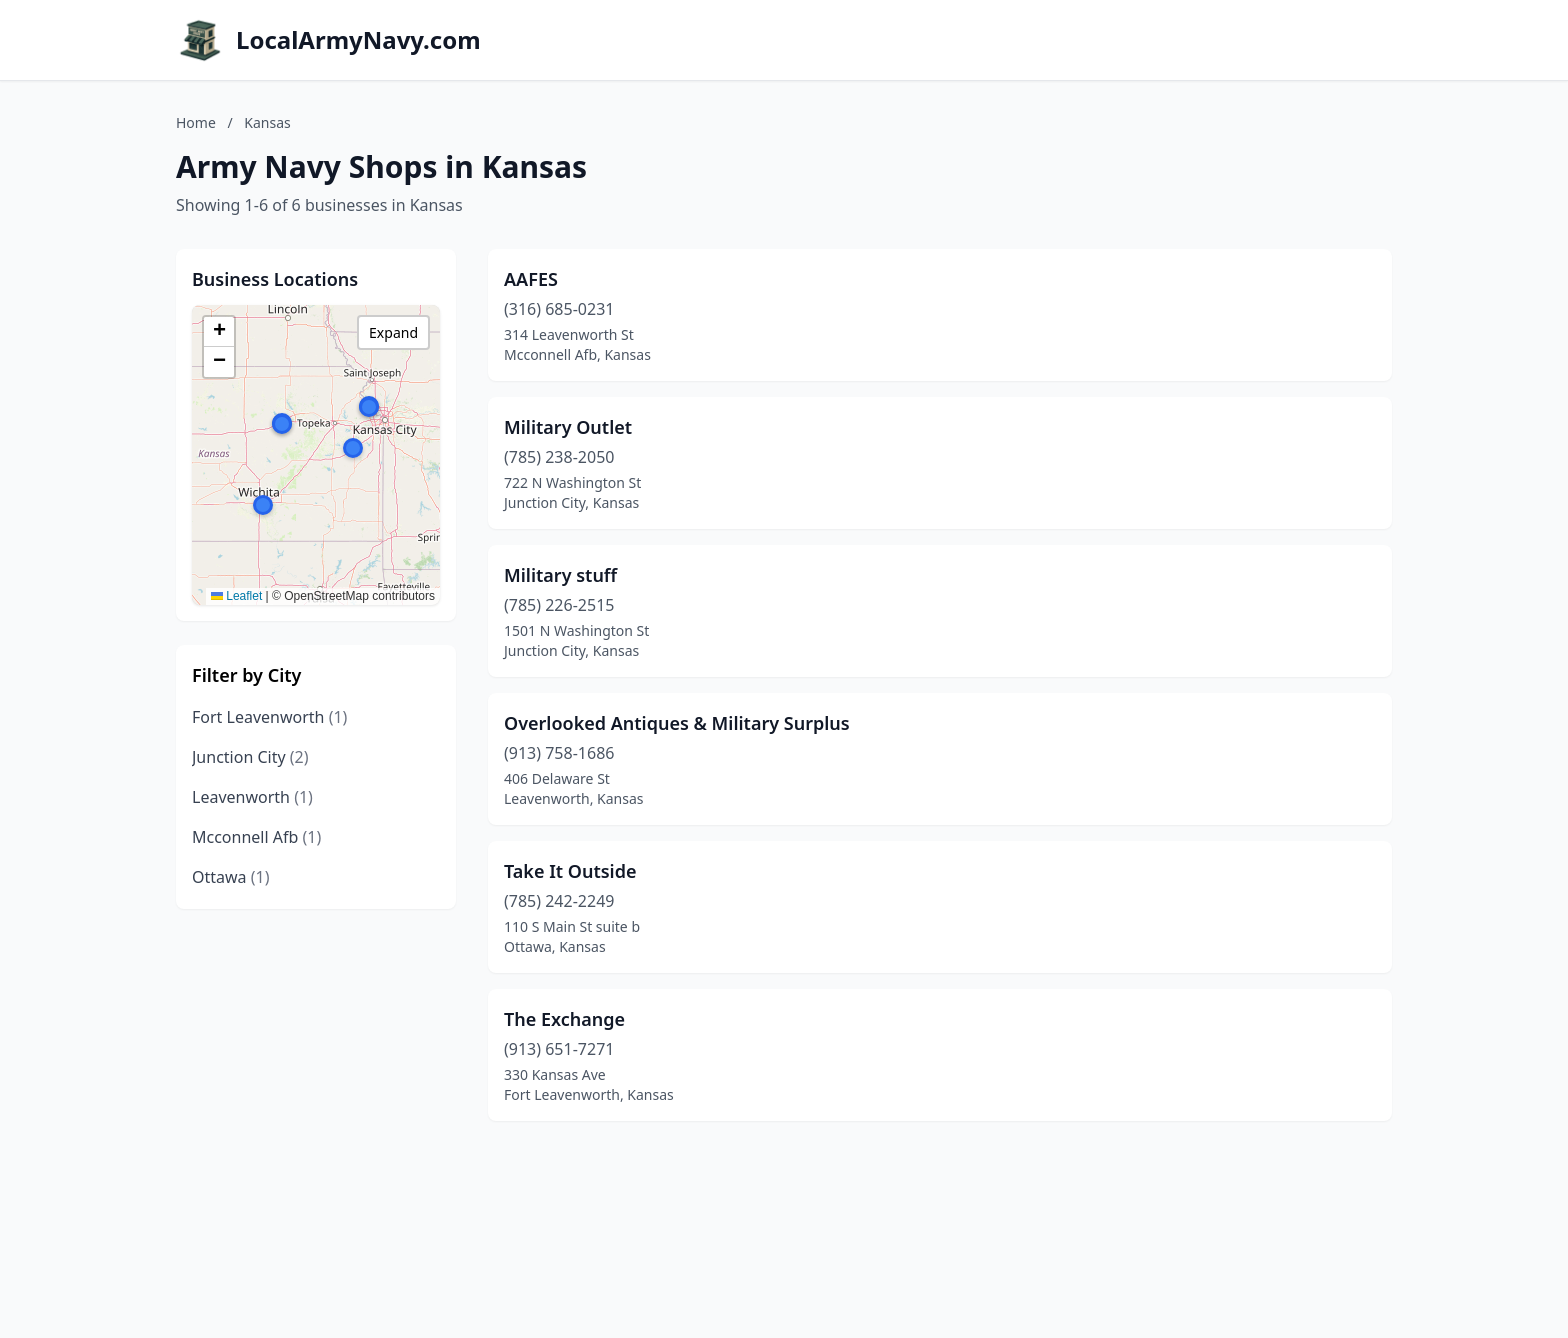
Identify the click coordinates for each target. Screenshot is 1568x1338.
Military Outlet (568, 427)
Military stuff (560, 575)
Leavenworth (252, 797)
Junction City (250, 757)
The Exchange (564, 1019)
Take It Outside (570, 871)
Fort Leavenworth (269, 717)
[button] (263, 505)
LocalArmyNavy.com (358, 40)
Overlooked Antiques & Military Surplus (677, 723)
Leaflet (236, 596)
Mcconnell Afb (256, 837)
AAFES (531, 279)
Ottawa (231, 877)
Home (196, 122)
